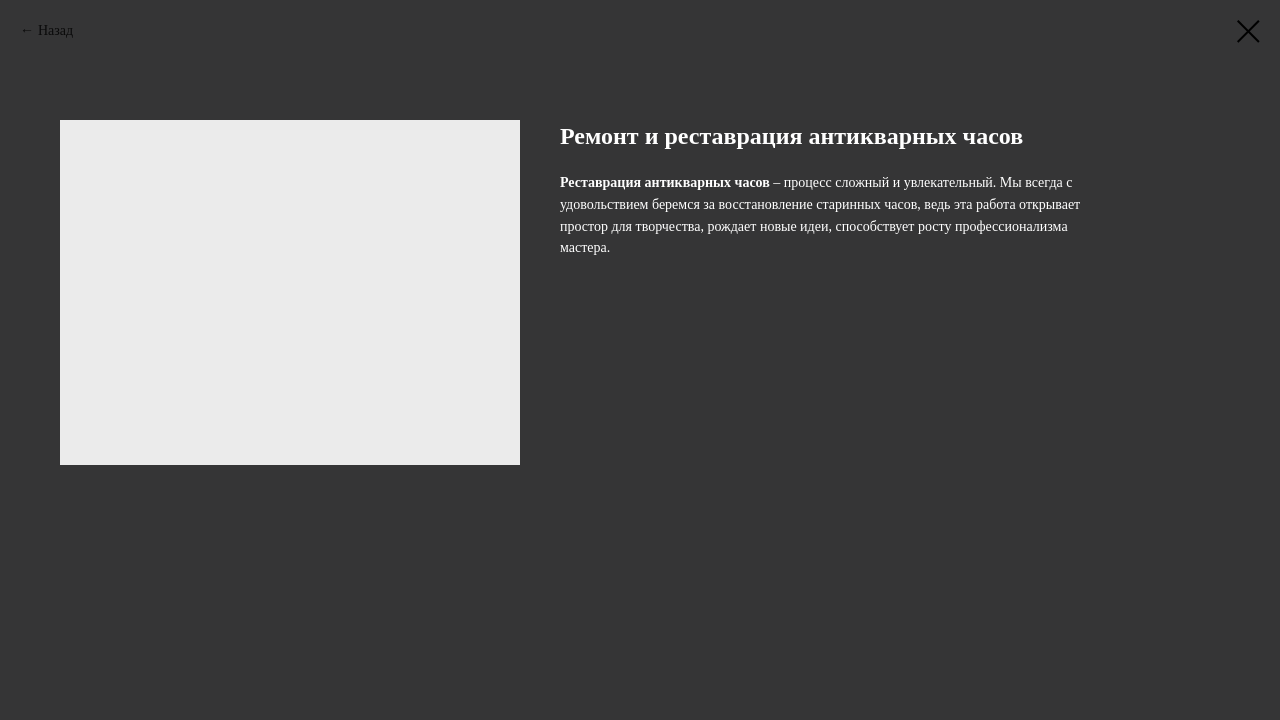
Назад (55, 30)
